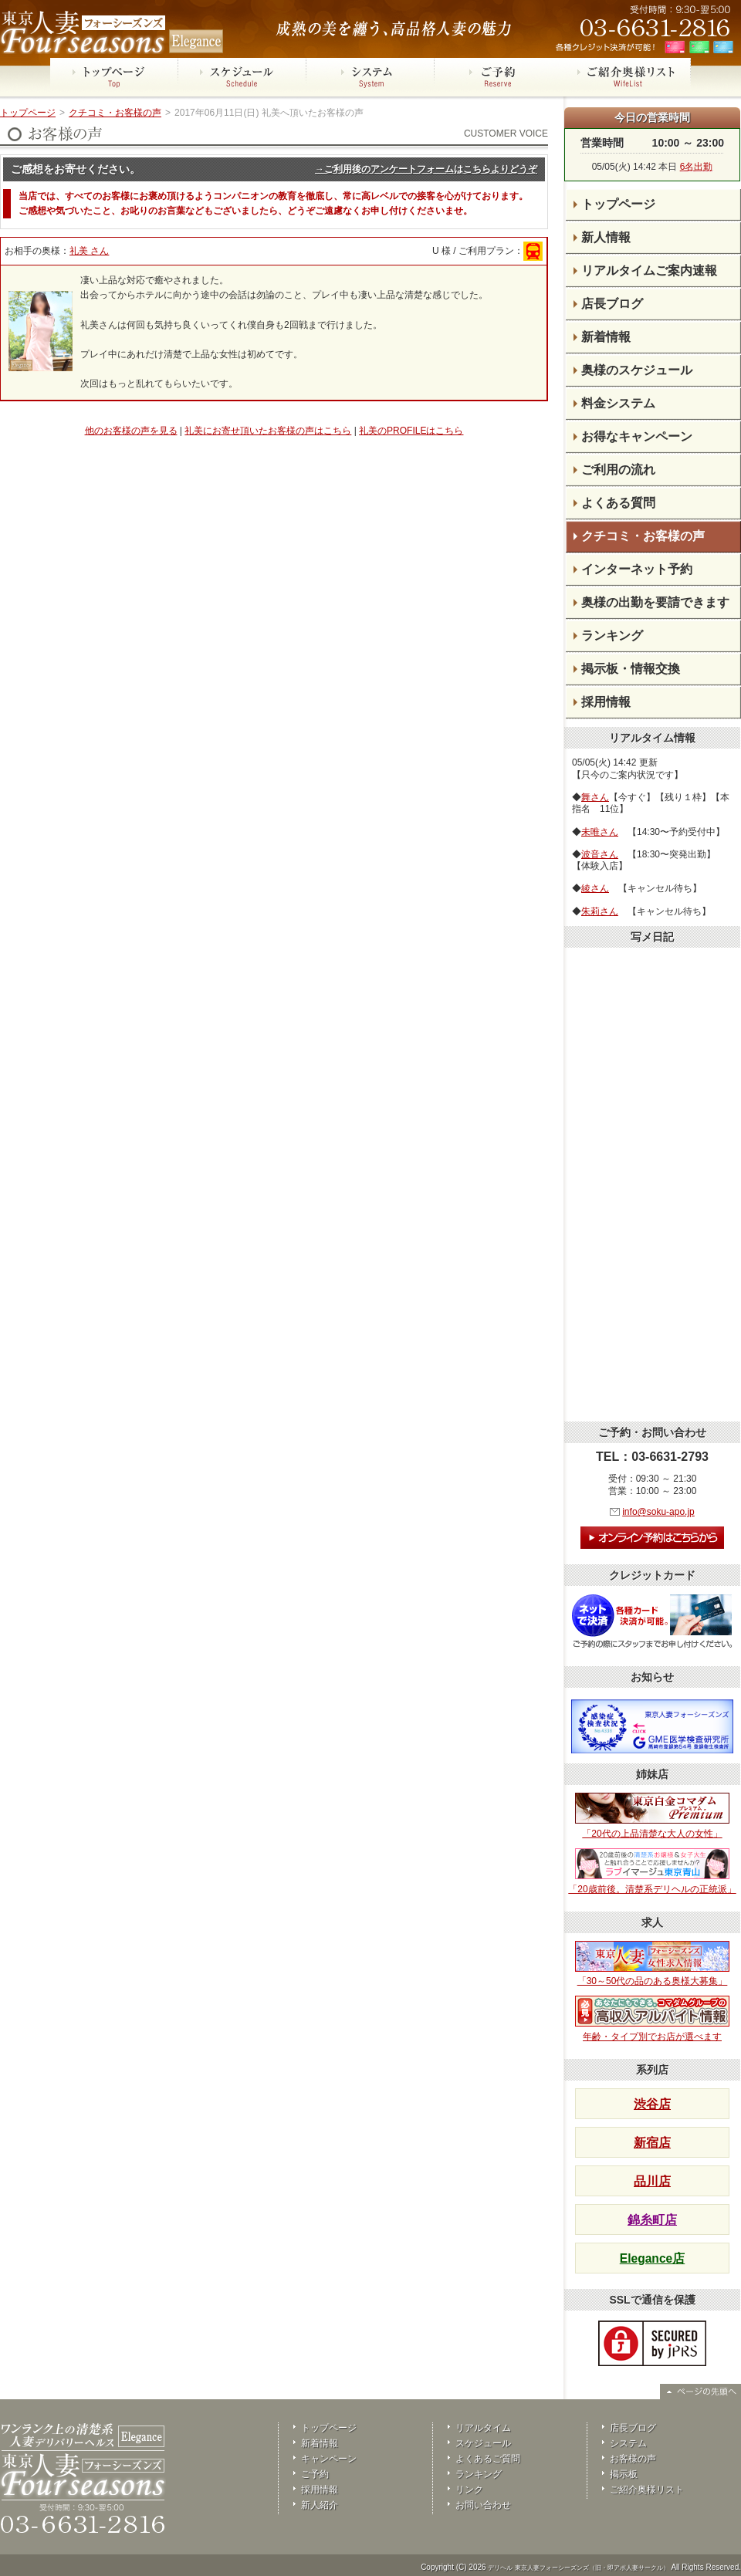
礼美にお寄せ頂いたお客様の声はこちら (267, 430)
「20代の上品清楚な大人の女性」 (652, 1816)
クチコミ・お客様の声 (115, 112)
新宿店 (652, 2142)
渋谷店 (652, 2104)
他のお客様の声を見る (131, 430)
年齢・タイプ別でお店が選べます (652, 2019)
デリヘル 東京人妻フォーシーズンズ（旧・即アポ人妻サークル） (578, 2567)
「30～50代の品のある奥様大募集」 (652, 1964)
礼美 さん (89, 250)
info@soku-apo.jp (658, 1511)
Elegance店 (652, 2258)
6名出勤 (696, 166)
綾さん (595, 888)
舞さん (595, 797)
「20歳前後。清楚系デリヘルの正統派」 (652, 1871)
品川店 (652, 2181)
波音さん (599, 854)
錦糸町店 (652, 2219)
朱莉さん (599, 911)
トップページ (28, 112)
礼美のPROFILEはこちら (411, 430)
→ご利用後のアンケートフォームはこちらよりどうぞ (426, 169)
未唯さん (599, 832)
